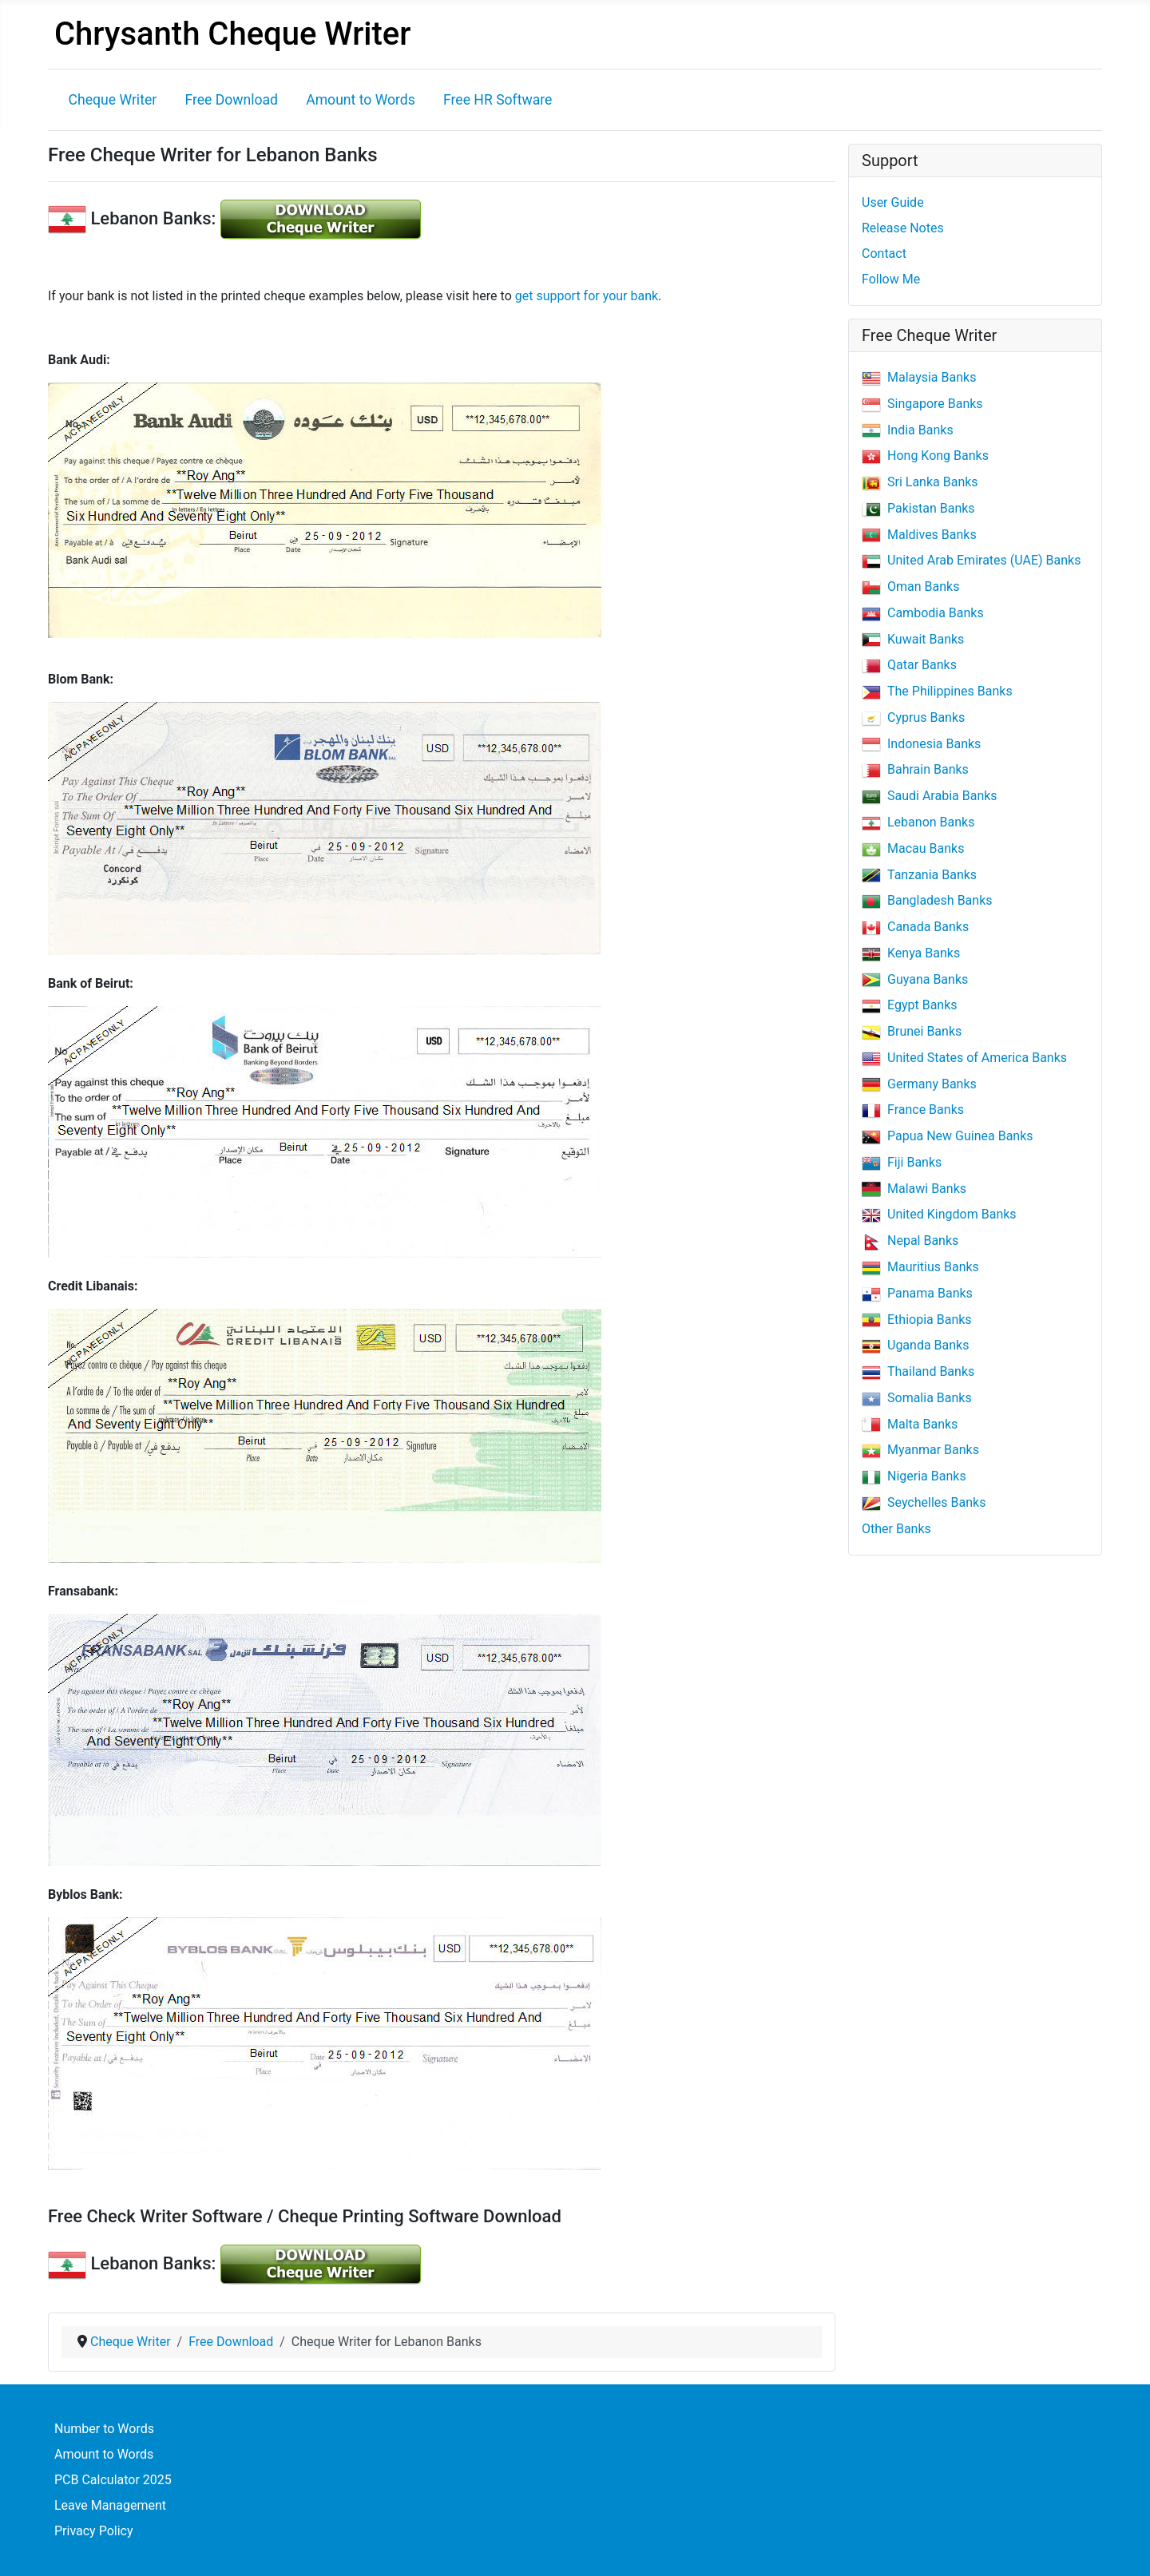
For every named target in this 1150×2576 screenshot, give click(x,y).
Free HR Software (497, 100)
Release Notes (903, 228)
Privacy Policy (93, 2530)
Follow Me (891, 279)
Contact (884, 253)
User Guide (893, 202)
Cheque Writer (113, 100)
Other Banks (896, 1528)
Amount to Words (360, 100)
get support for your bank (586, 295)
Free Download (231, 100)
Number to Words (104, 2428)
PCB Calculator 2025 (113, 2479)
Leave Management (110, 2505)
